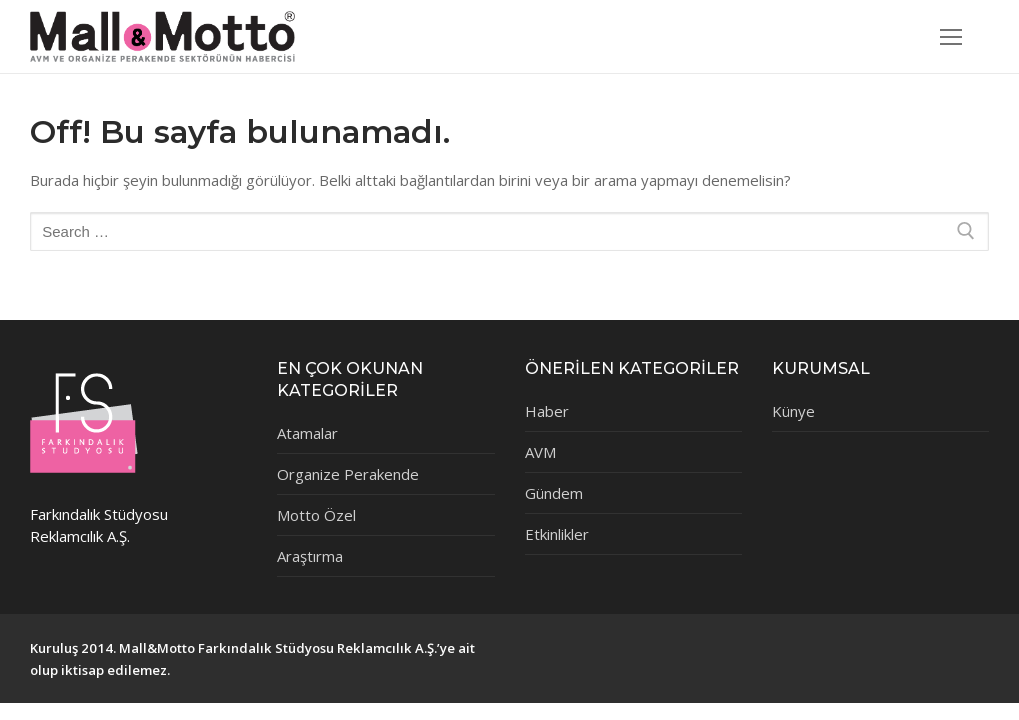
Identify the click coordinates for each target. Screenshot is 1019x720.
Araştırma (310, 556)
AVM (540, 452)
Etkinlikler (557, 534)
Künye (793, 411)
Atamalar (307, 433)
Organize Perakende (348, 474)
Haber (547, 411)
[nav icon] (951, 36)
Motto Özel (316, 515)
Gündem (554, 493)
